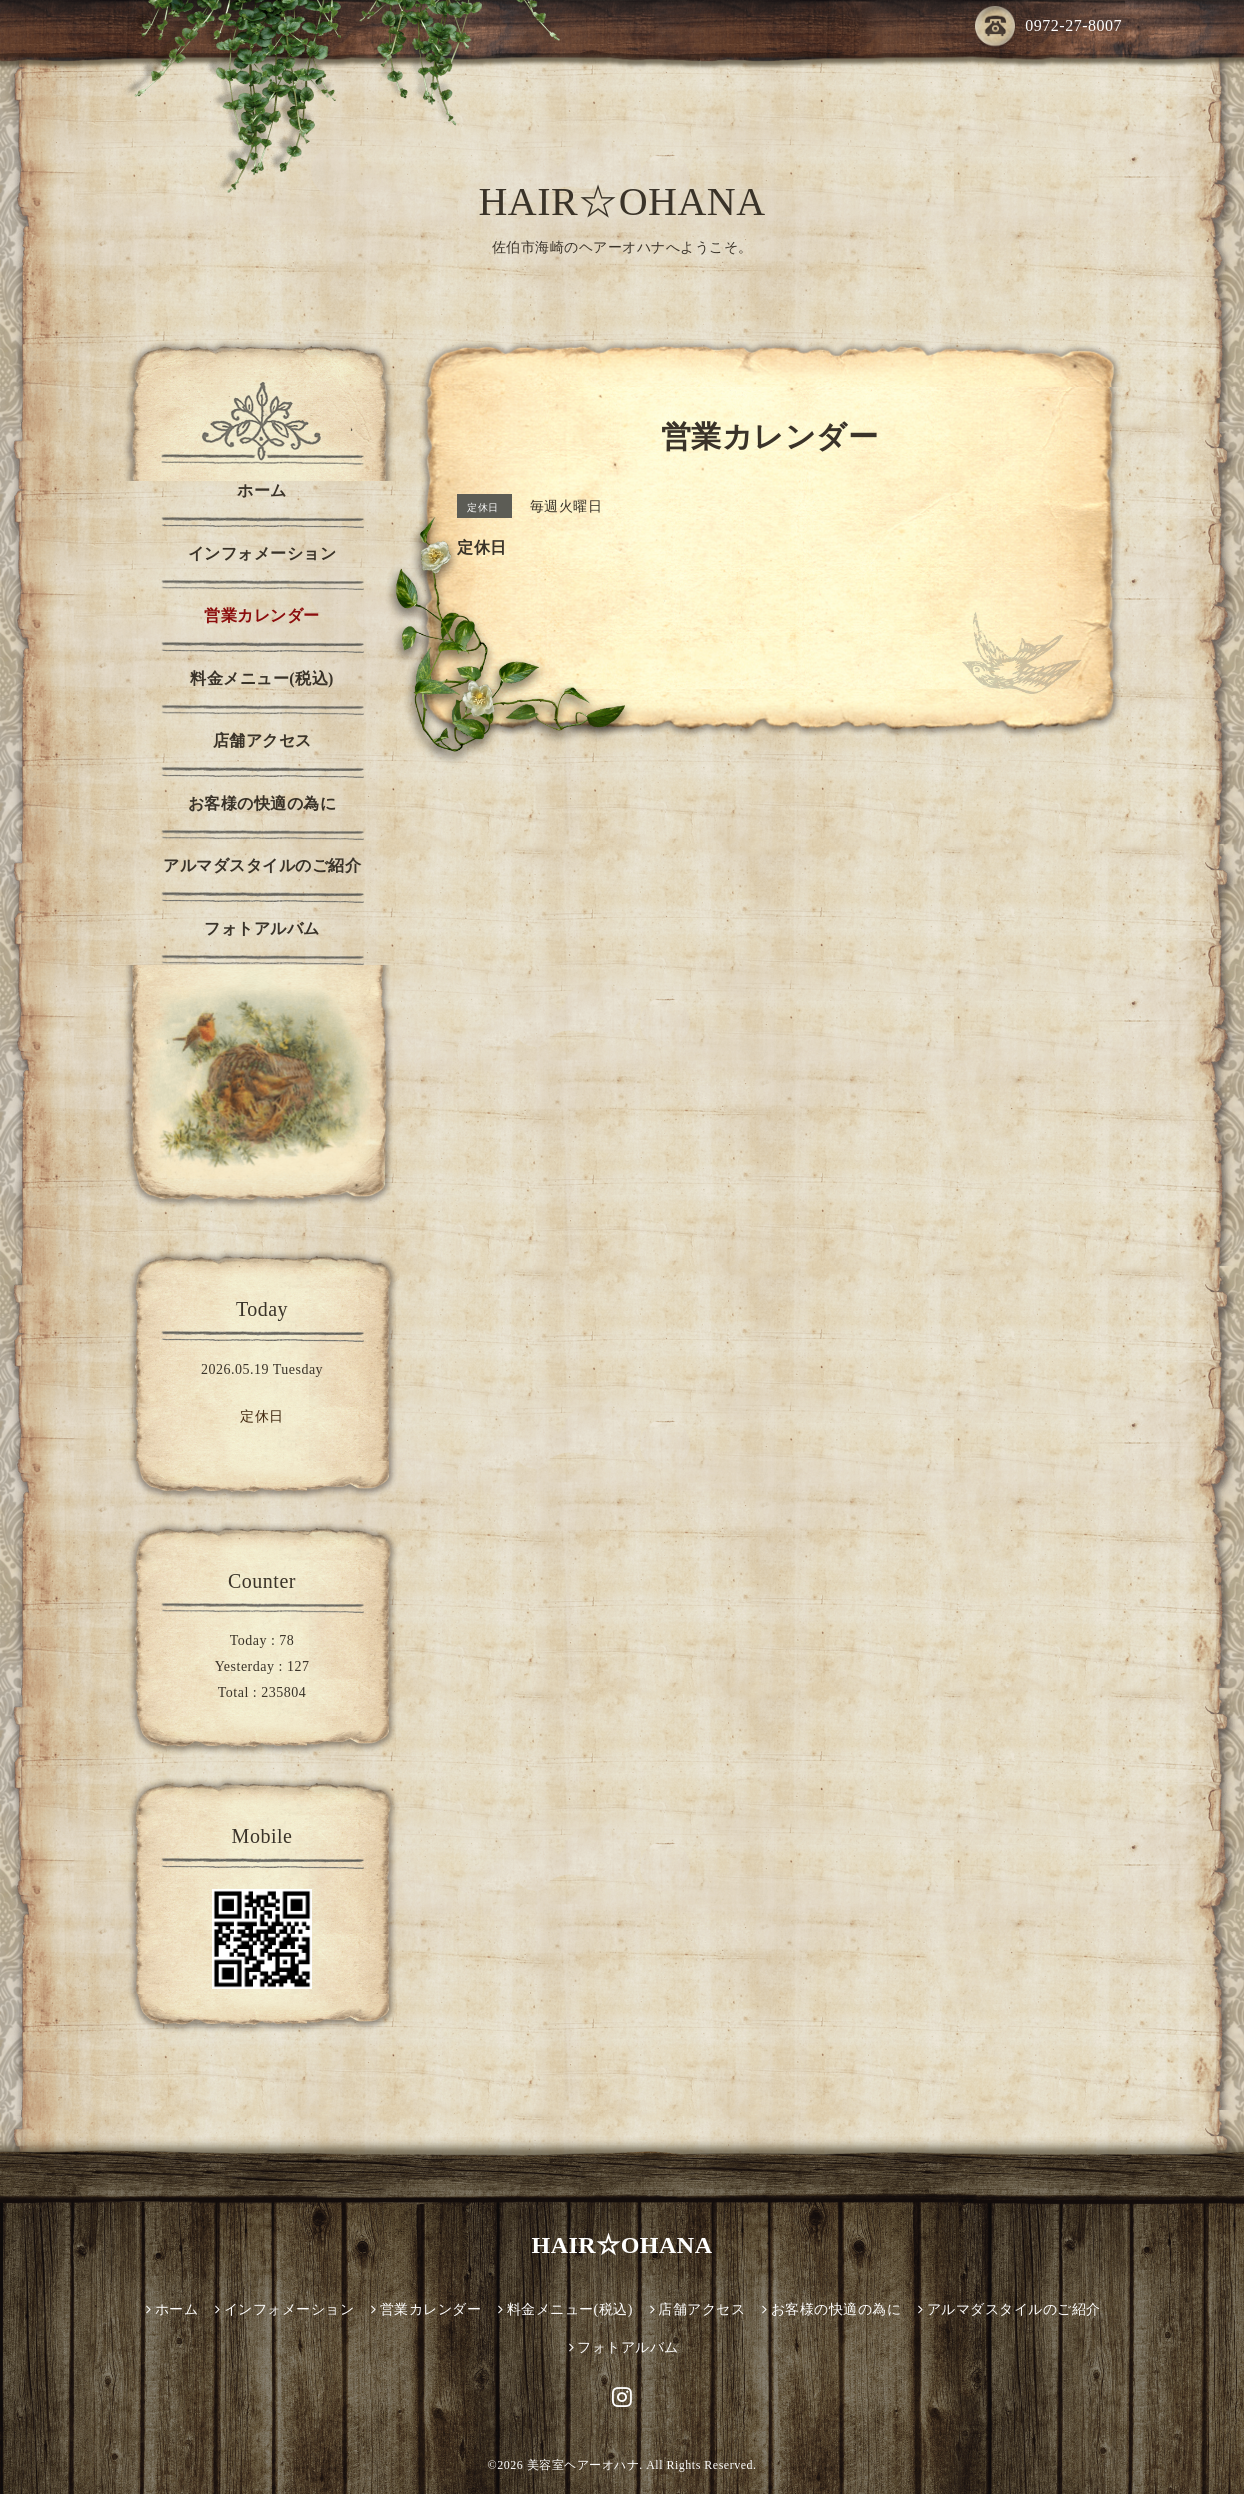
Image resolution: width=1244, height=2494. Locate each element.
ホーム (262, 490)
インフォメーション (262, 553)
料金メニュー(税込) (262, 678)
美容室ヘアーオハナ (583, 2465)
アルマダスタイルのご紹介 (262, 865)
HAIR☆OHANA (621, 201)
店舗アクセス (262, 740)
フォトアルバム (262, 928)
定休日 (262, 1416)
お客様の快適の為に (262, 803)
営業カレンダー (262, 615)
